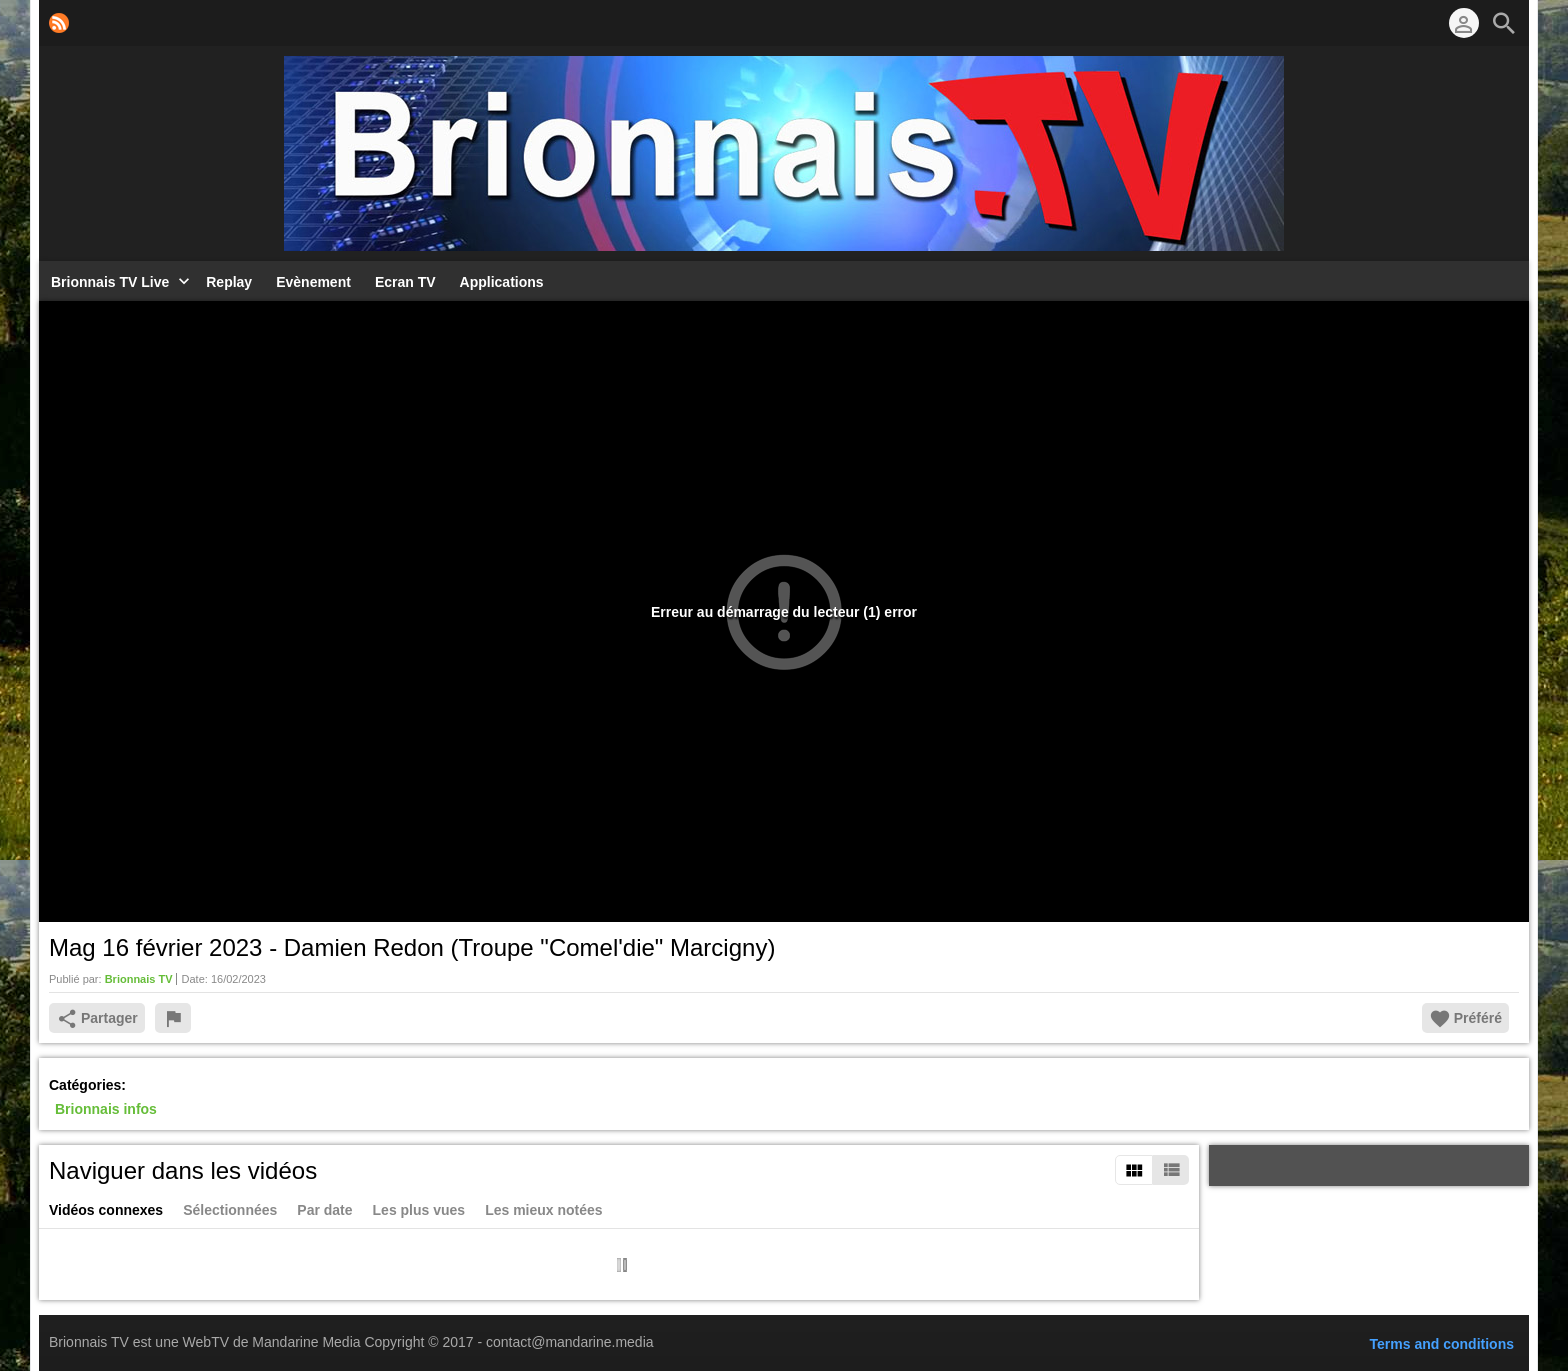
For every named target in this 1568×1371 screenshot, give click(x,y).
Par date (324, 1210)
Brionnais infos (106, 1109)
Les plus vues (419, 1210)
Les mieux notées (544, 1210)
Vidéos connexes (106, 1210)
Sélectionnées (230, 1210)
